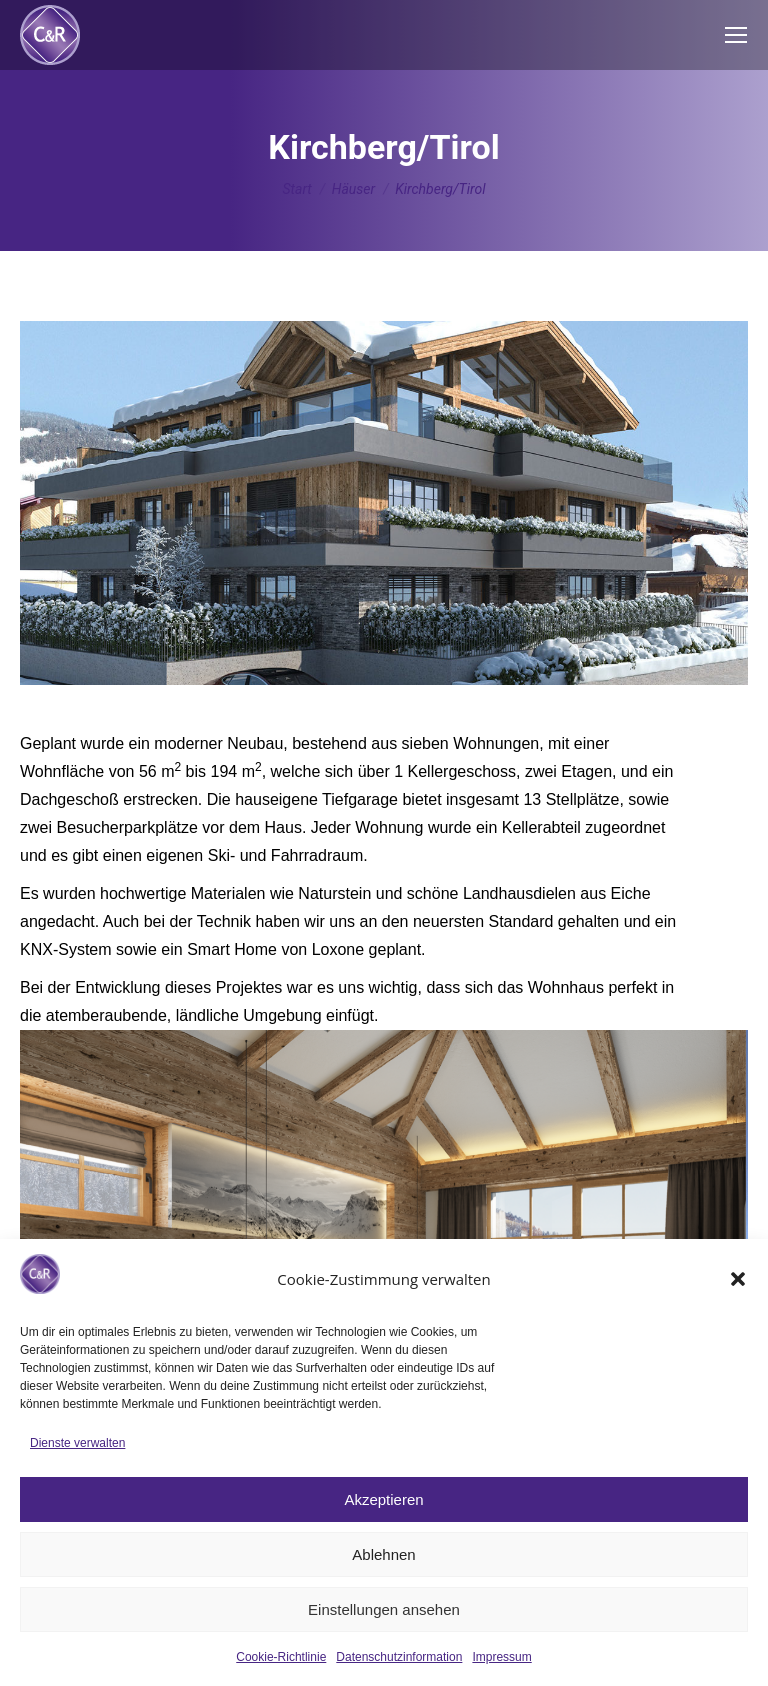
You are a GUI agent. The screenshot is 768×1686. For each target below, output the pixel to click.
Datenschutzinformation (399, 1657)
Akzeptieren (383, 1499)
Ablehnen (383, 1554)
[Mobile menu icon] (736, 35)
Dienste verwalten (77, 1443)
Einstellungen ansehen (384, 1609)
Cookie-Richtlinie (281, 1657)
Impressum (501, 1657)
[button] (738, 1279)
